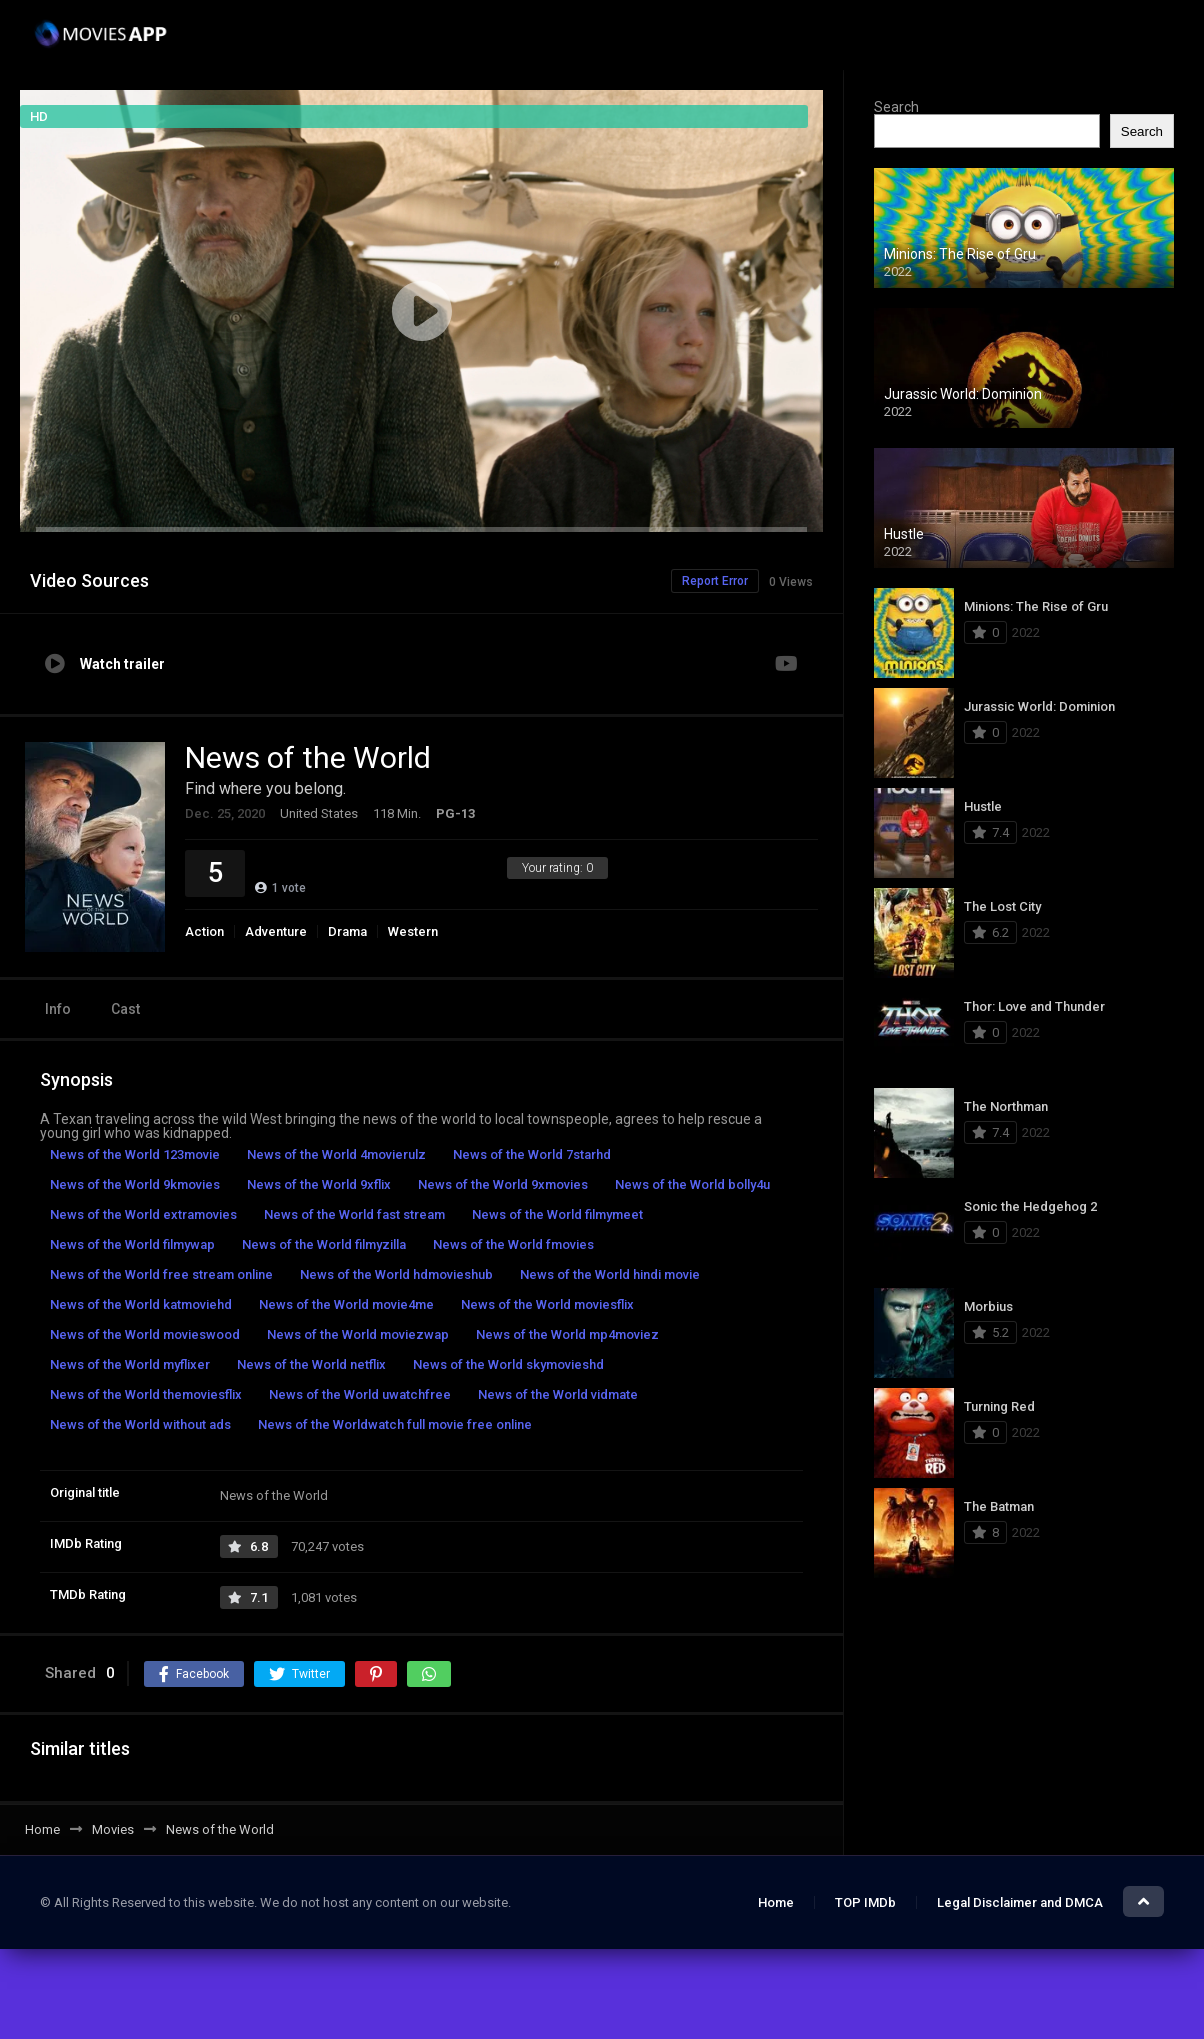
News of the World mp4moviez (567, 1334)
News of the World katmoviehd (141, 1304)
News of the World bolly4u (692, 1184)
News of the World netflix (311, 1364)
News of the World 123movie (135, 1154)
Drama (347, 931)
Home (776, 1902)
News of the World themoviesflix (146, 1394)
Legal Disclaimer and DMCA (1020, 1902)
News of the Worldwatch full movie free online (395, 1424)
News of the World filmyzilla (324, 1244)
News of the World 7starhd (532, 1154)
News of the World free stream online (161, 1274)
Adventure (276, 931)
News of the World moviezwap (358, 1334)
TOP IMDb (865, 1902)
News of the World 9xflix (319, 1184)
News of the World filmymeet (557, 1214)
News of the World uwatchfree (360, 1394)
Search (896, 107)
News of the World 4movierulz (336, 1154)
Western (413, 931)
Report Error (715, 581)
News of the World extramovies (143, 1214)
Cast (125, 1009)
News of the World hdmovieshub (396, 1274)
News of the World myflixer (130, 1364)
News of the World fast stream (354, 1214)
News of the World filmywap (132, 1244)
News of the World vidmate (558, 1394)
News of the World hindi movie (610, 1274)
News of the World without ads (140, 1424)
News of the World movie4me (346, 1304)
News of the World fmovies (513, 1244)
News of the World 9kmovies (135, 1184)
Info (58, 1009)
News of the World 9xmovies (503, 1184)
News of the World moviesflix (547, 1304)
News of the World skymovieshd (508, 1364)
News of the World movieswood (145, 1334)
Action (204, 931)
